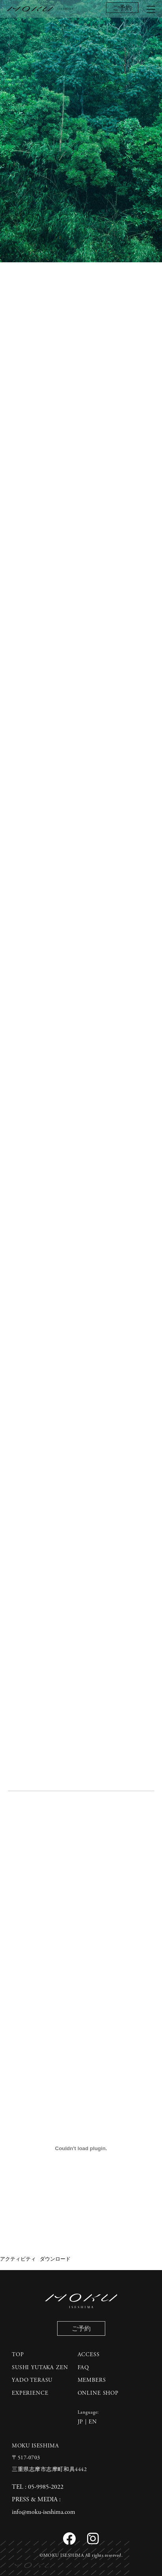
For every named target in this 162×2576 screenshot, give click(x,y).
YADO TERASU (32, 2380)
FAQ (83, 2367)
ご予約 (122, 8)
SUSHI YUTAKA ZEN (40, 2367)
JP (81, 2421)
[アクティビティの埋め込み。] (81, 2148)
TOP (18, 2354)
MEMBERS (92, 2380)
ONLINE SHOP (98, 2393)
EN (93, 2421)
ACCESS (89, 2354)
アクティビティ (18, 2259)
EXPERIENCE (30, 2393)
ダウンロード (55, 2259)
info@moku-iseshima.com (43, 2512)
